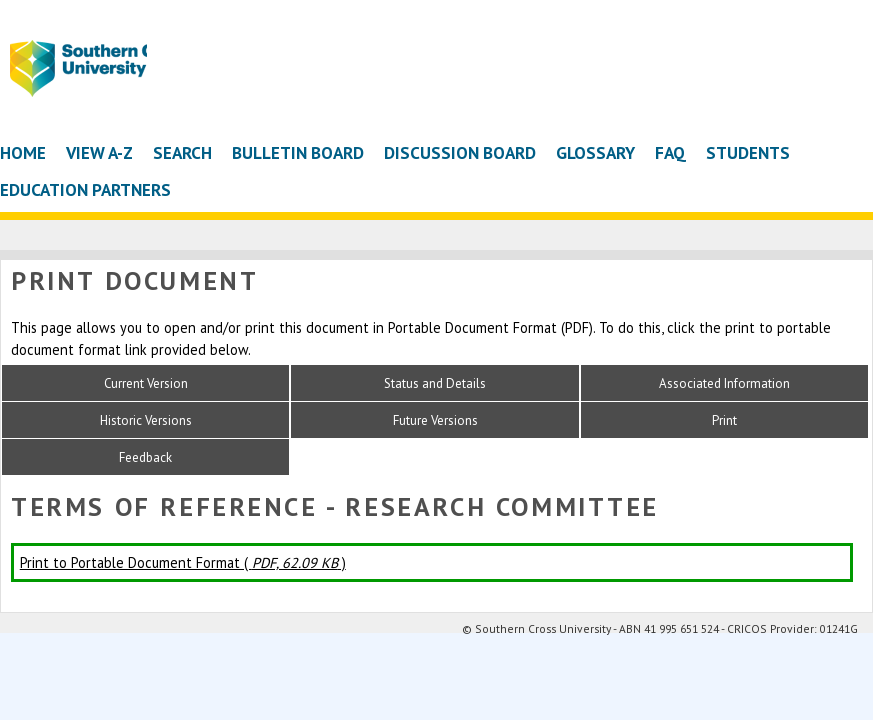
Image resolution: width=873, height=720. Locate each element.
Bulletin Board (298, 152)
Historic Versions (146, 420)
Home (23, 152)
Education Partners (85, 189)
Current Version (146, 383)
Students (748, 152)
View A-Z (99, 152)
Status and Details (435, 383)
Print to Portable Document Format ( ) (183, 562)
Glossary (595, 152)
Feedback (145, 457)
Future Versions (435, 420)
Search (182, 152)
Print (724, 420)
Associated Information (724, 383)
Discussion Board (460, 152)
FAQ (670, 152)
